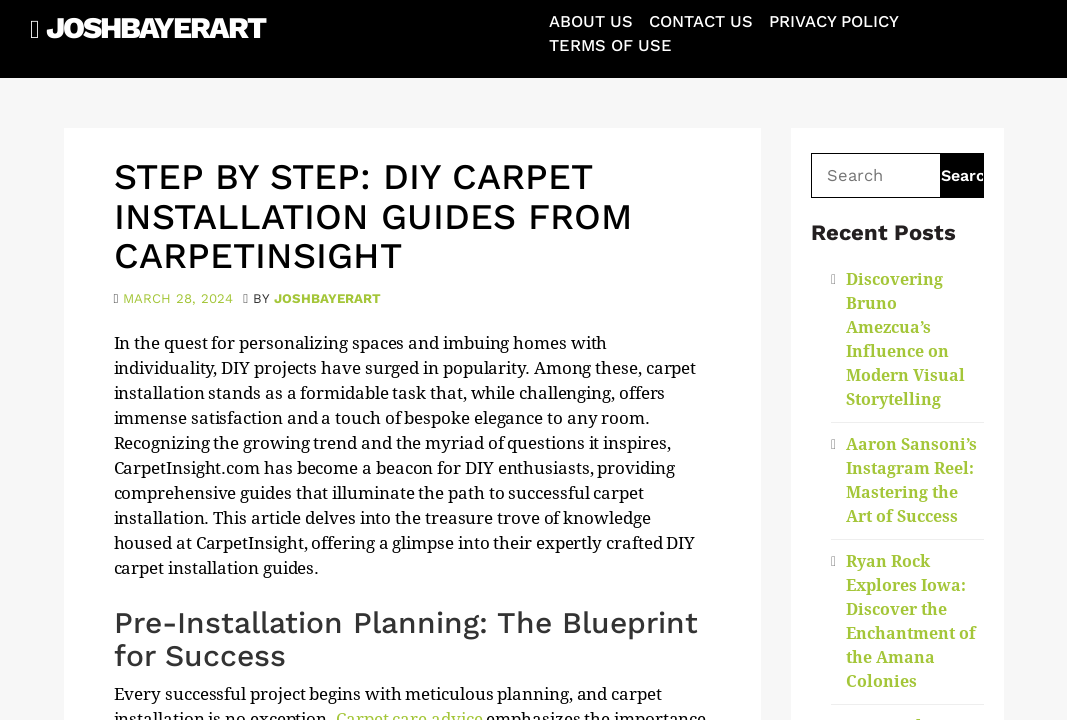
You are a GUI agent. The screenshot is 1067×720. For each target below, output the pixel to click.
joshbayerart (327, 298)
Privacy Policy (834, 21)
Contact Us (701, 21)
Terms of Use (610, 45)
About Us (591, 21)
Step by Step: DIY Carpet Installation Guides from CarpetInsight (373, 216)
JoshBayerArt (155, 27)
